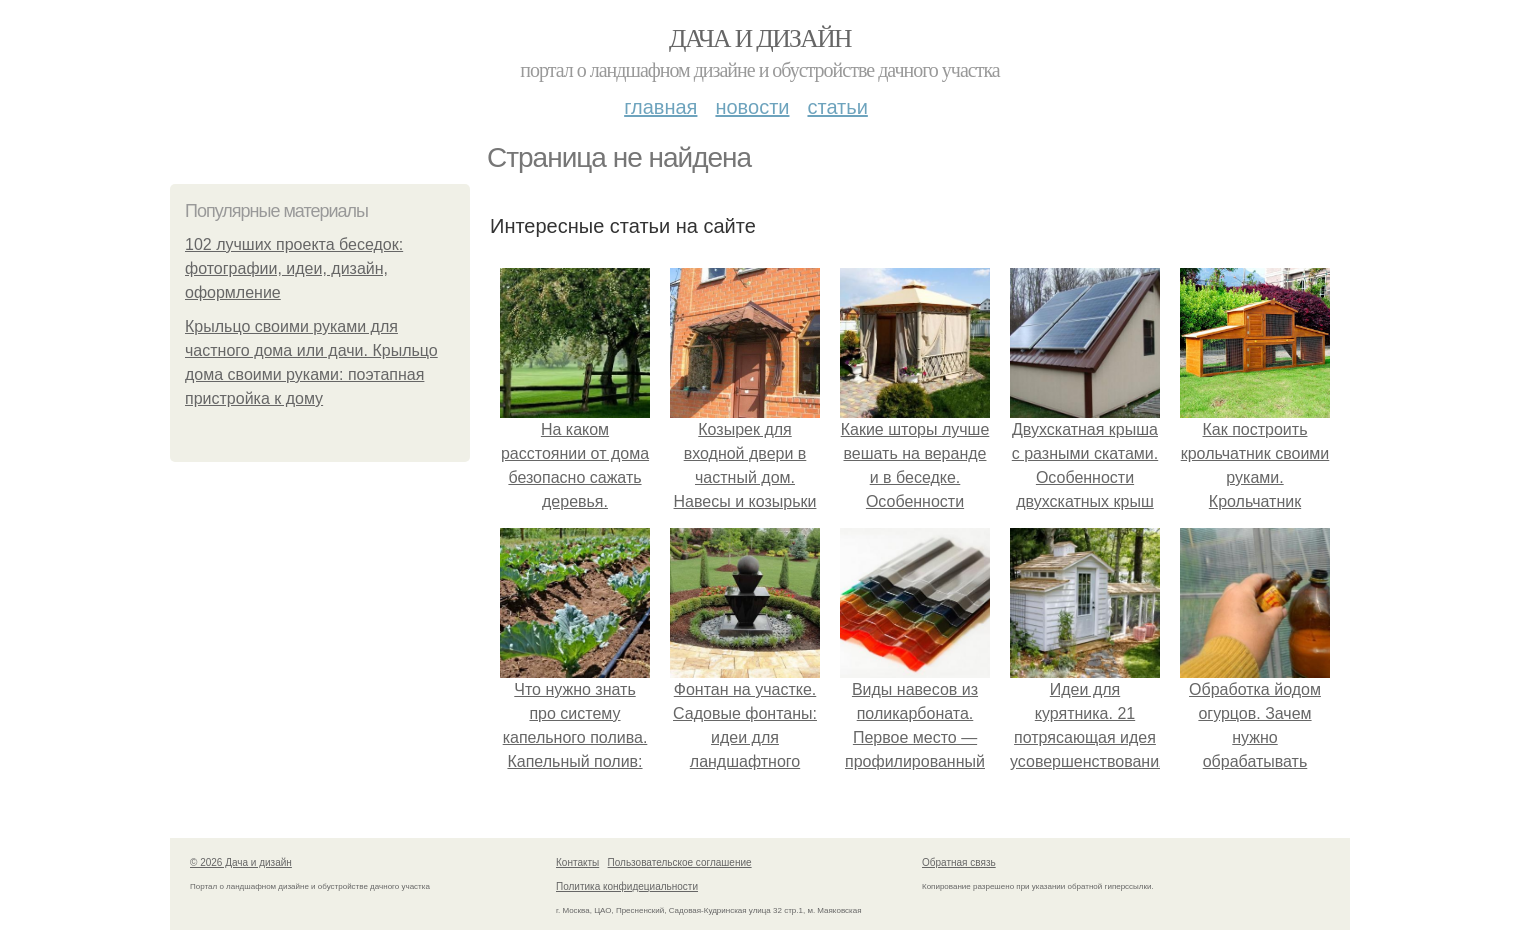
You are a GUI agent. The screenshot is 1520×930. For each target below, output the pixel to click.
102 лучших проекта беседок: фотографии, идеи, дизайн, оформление (294, 268)
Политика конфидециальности (627, 886)
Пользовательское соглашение (680, 862)
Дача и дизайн (760, 38)
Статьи (837, 107)
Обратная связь (959, 862)
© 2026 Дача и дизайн (241, 862)
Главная (660, 107)
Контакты (577, 862)
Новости (752, 107)
